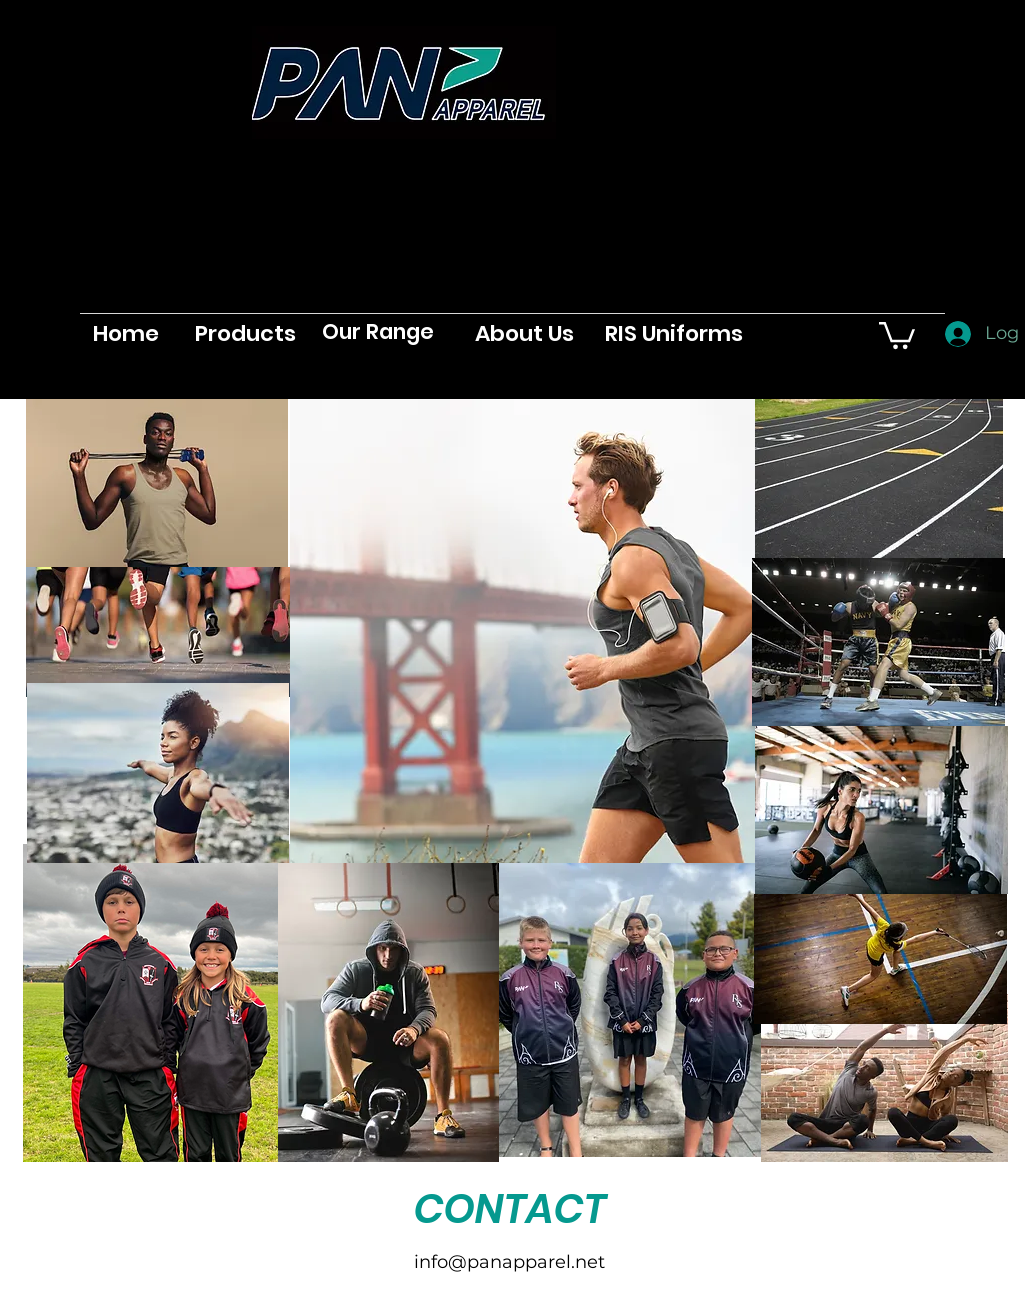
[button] (897, 334)
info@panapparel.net (509, 1262)
